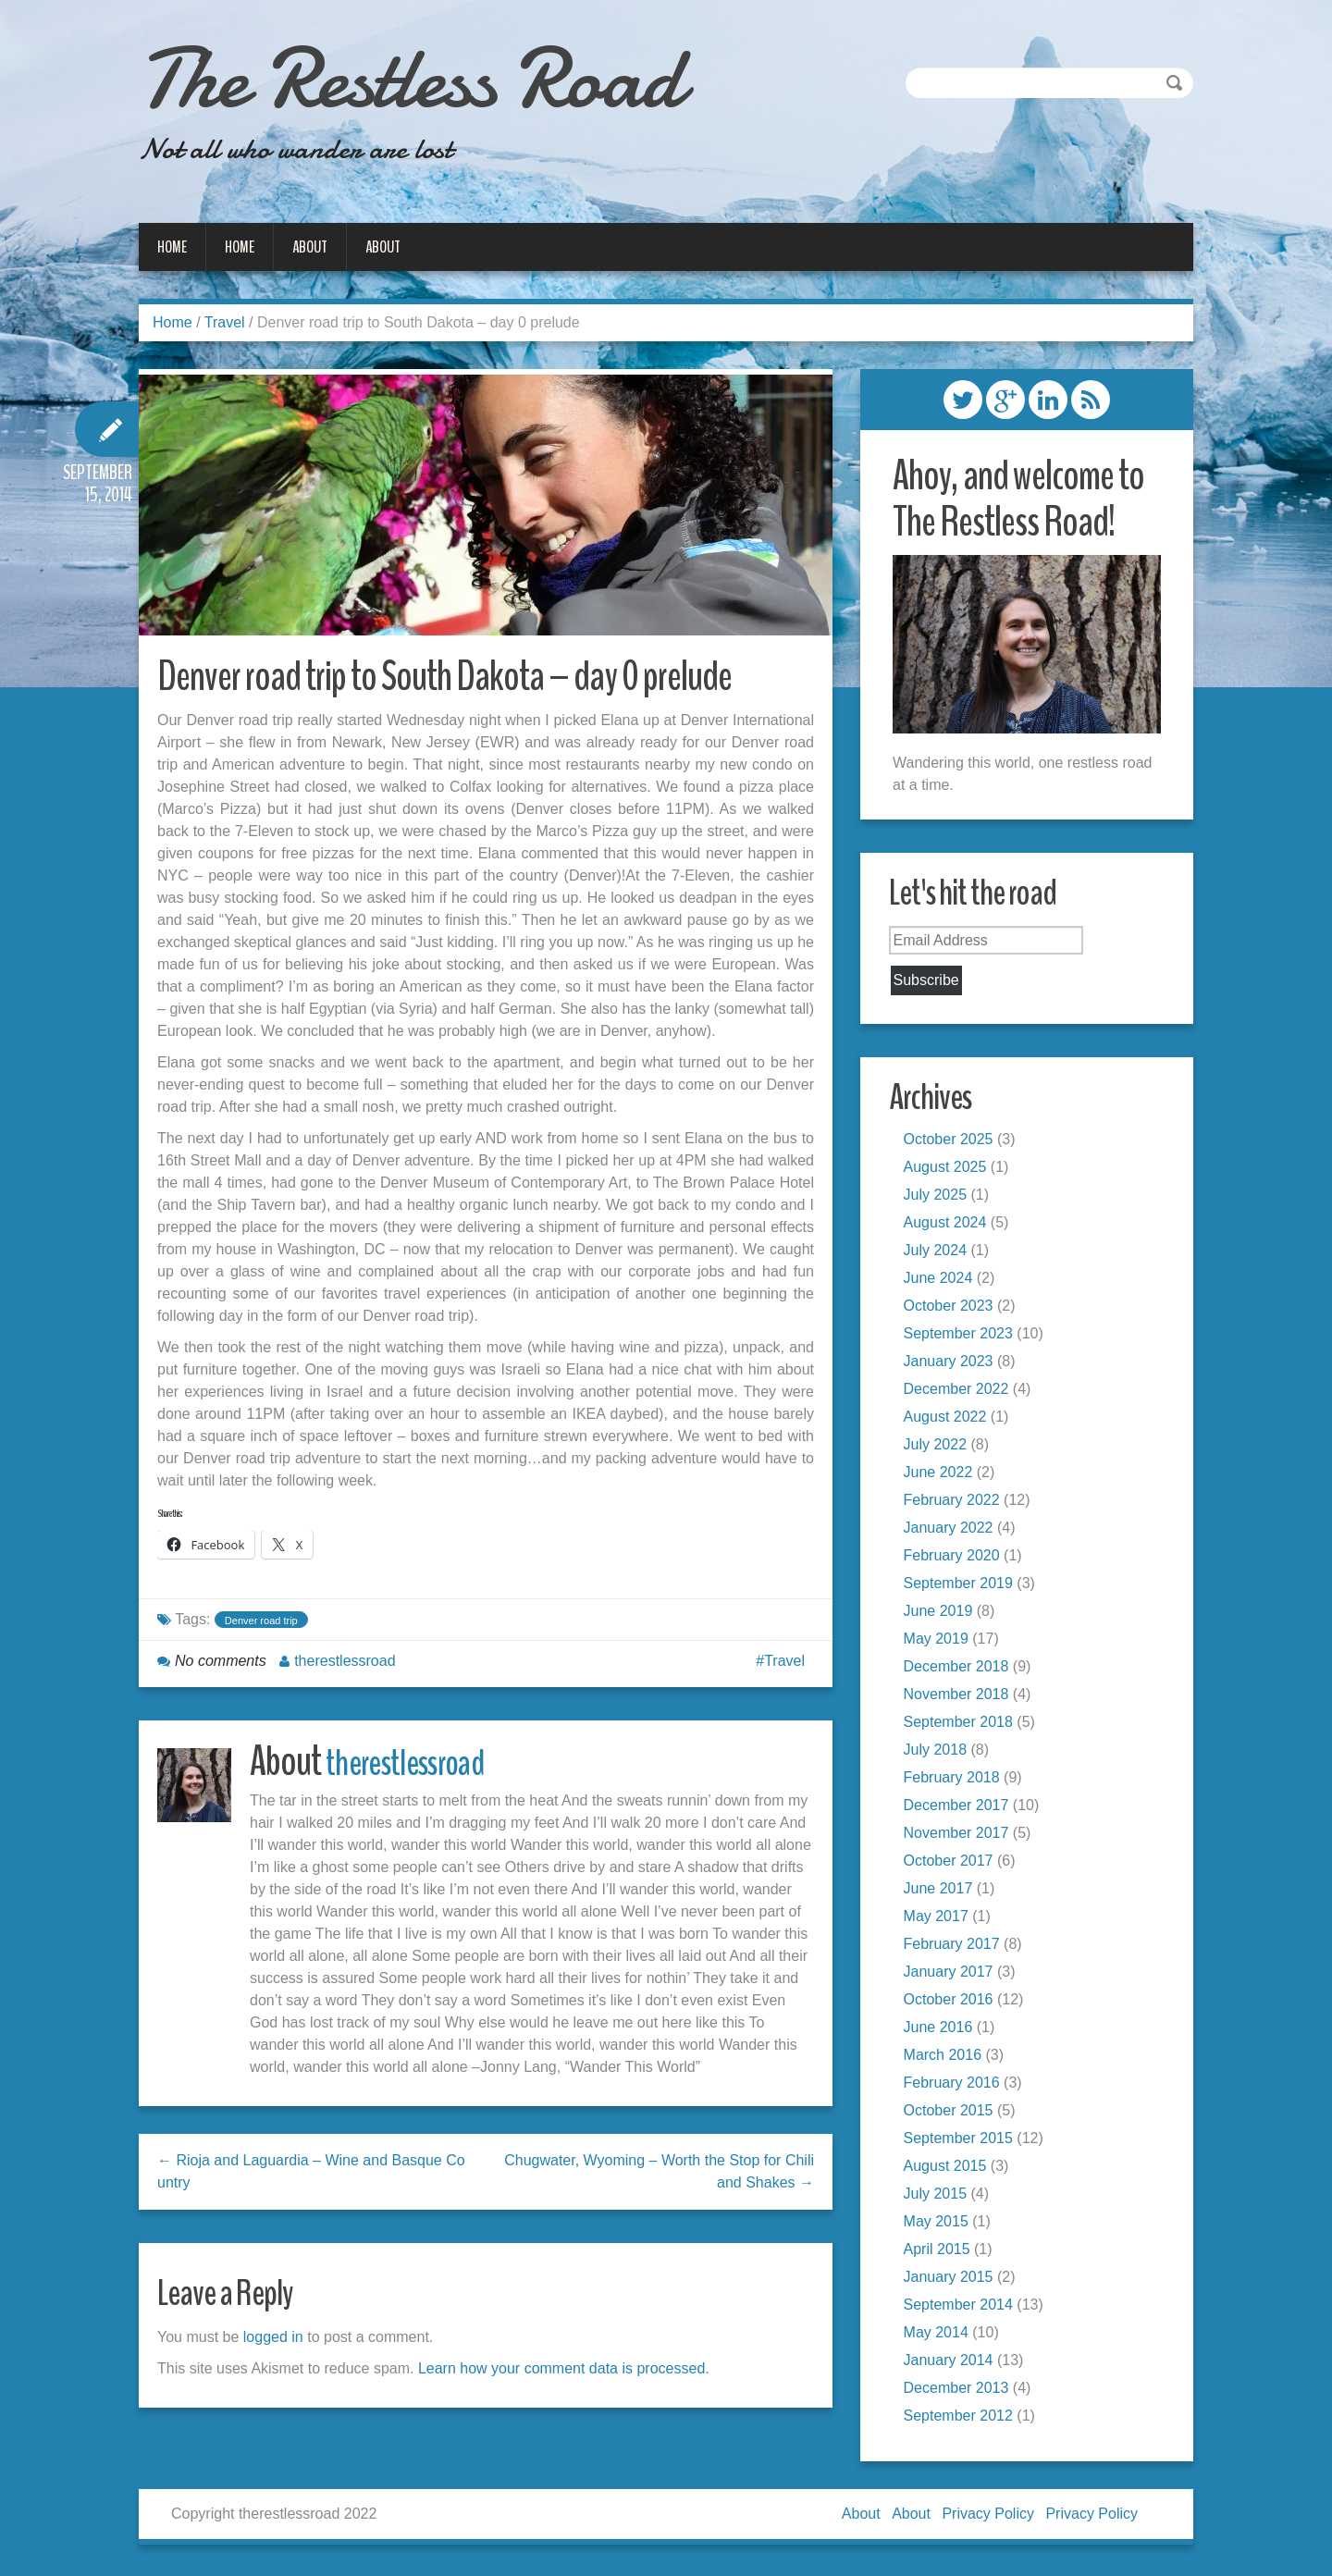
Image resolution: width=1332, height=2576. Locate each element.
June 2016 (942, 2030)
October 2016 (952, 2002)
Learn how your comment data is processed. (563, 2376)
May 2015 (939, 2224)
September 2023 (962, 1336)
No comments (220, 1668)
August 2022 (949, 1419)
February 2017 (955, 1946)
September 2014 (962, 2307)
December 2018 (960, 1669)
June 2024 (942, 1280)
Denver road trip (261, 1627)
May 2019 (939, 1641)
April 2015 (940, 2252)
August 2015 (949, 2168)
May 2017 (939, 1919)
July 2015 (939, 2196)
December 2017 (960, 1808)
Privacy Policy (988, 2517)
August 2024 (949, 1225)
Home (172, 247)
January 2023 (952, 1364)
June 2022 (942, 1475)
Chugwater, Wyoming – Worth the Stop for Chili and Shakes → (659, 2179)
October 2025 (952, 1142)
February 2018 (955, 1780)
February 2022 (955, 1502)
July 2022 (939, 1447)
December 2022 (960, 1391)
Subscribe (930, 981)
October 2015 (952, 2113)
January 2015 (952, 2279)
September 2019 (962, 1586)
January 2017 (952, 1974)
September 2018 (962, 1724)
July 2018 (939, 1752)
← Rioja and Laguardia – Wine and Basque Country (311, 2179)
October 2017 (952, 1863)
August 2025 (949, 1169)
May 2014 (939, 2335)
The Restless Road (458, 74)
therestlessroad (344, 1668)
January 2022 (952, 1530)
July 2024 (939, 1253)
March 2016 (946, 2057)
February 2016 (955, 2085)
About (309, 247)
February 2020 (955, 1558)
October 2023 (952, 1308)
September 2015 (962, 2141)
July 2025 (939, 1197)
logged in (273, 2344)
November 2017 (960, 1835)
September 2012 (962, 2418)
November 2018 (960, 1697)
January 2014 (952, 2363)
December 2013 (960, 2390)
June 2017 (942, 1891)
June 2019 (942, 1613)
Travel (224, 322)
